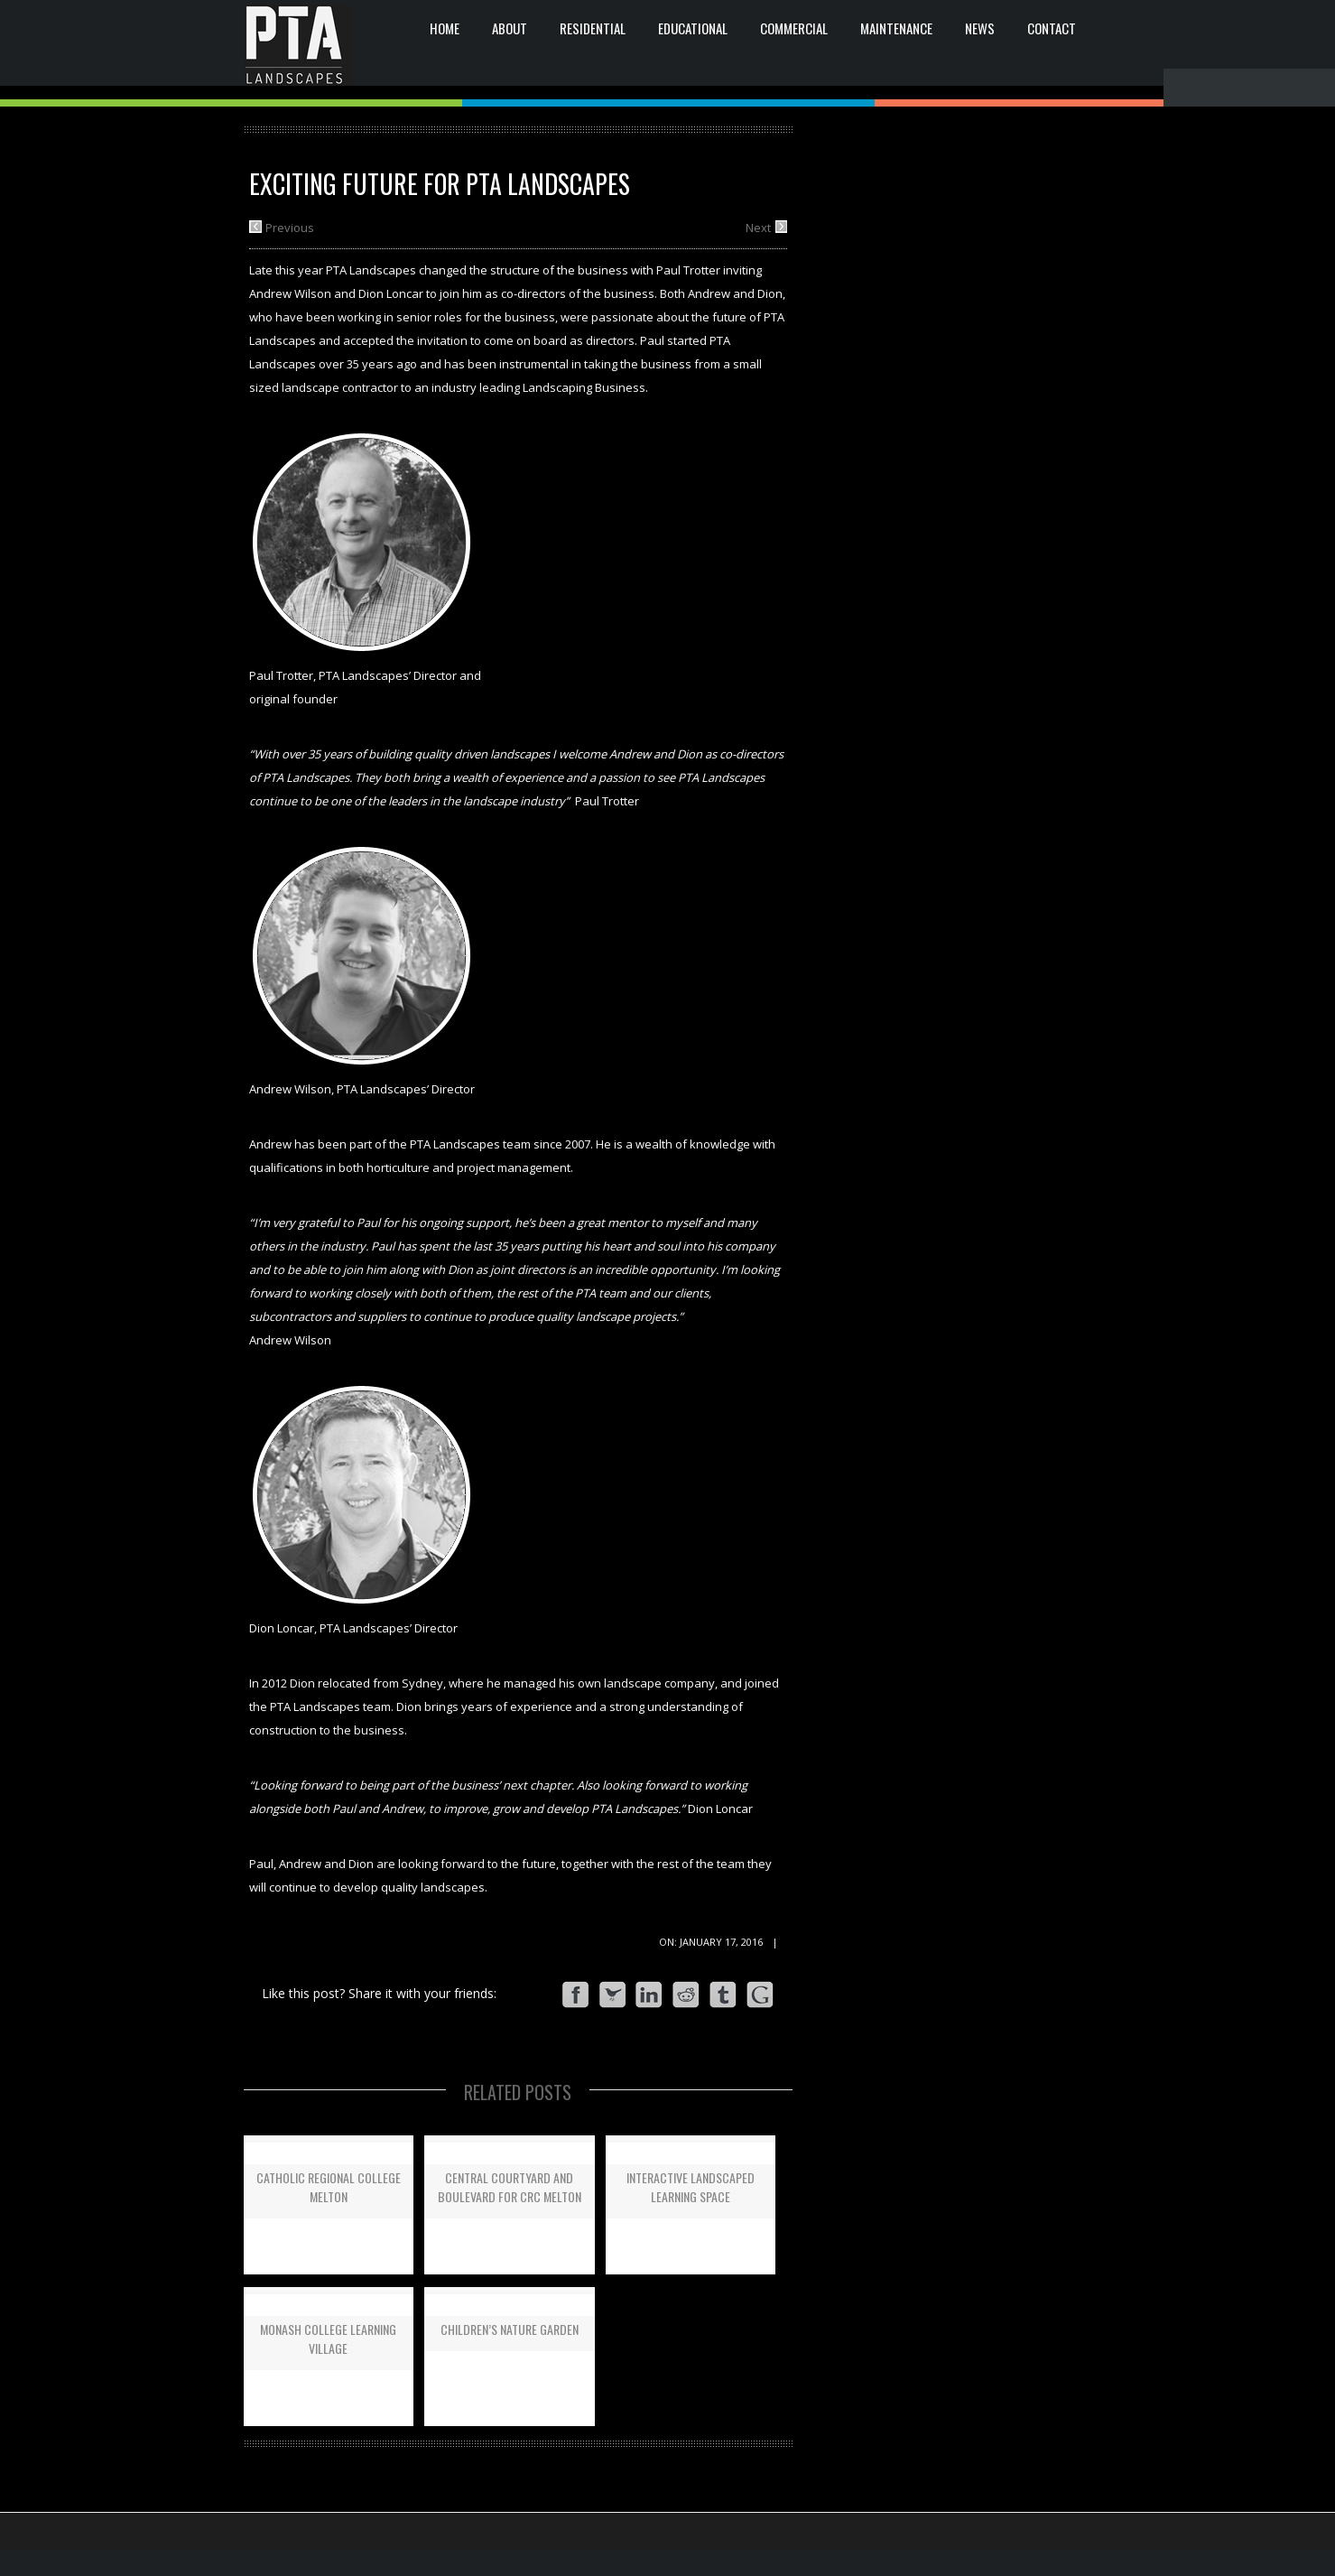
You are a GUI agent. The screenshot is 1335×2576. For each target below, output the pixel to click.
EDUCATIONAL (693, 28)
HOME (444, 28)
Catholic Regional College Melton (328, 2187)
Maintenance (896, 28)
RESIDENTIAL (593, 28)
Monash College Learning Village (328, 2338)
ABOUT (509, 28)
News (980, 28)
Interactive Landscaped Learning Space (690, 2187)
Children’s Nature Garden (509, 2329)
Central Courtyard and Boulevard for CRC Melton (509, 2187)
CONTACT (1051, 28)
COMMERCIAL (794, 28)
